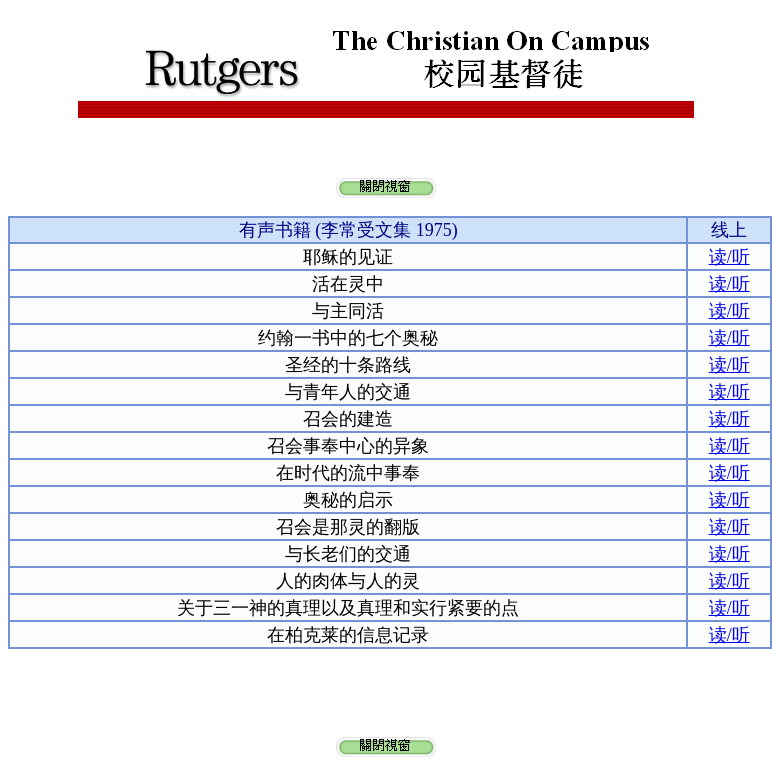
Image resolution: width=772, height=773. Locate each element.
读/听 (729, 257)
